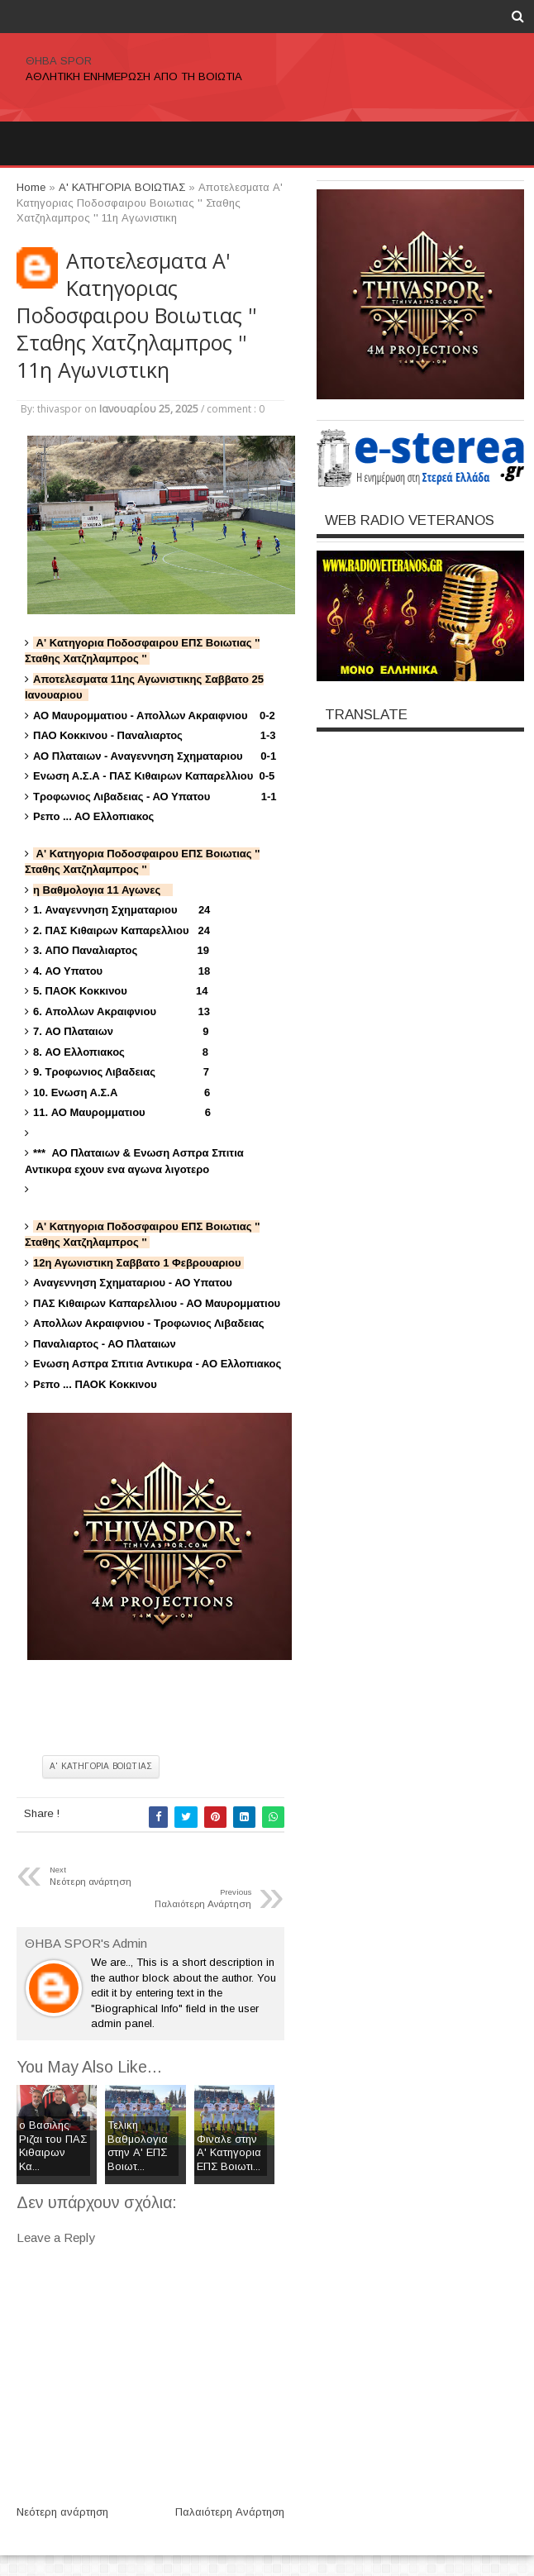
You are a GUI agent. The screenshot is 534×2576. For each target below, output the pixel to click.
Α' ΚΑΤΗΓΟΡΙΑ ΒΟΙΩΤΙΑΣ (101, 1766)
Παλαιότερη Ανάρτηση (229, 2512)
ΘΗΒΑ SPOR (59, 61)
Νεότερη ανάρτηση (62, 2512)
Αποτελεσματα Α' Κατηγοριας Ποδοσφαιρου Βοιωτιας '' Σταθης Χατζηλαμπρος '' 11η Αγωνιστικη (136, 315)
